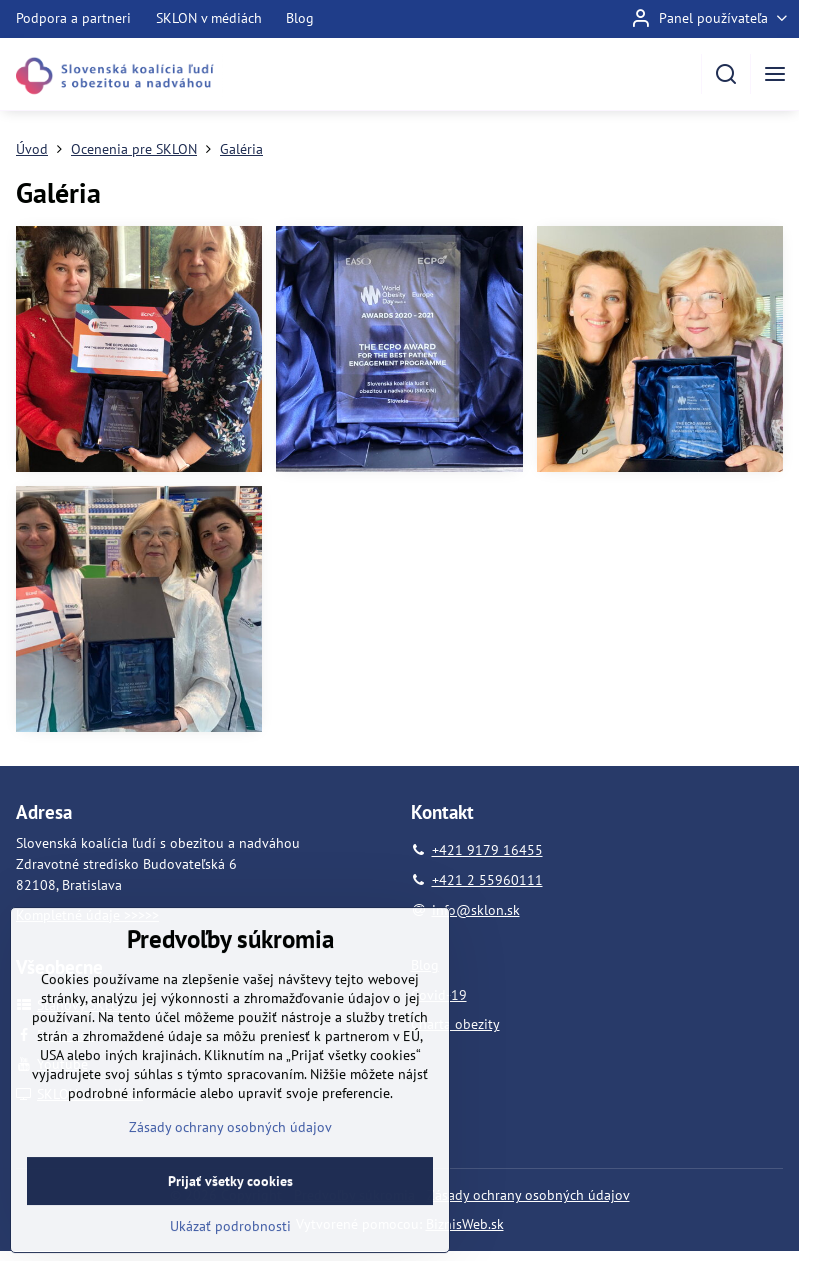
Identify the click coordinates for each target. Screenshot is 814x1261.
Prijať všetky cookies (230, 1228)
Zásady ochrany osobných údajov (528, 1195)
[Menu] (775, 74)
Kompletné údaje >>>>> (87, 915)
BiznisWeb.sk (465, 1224)
